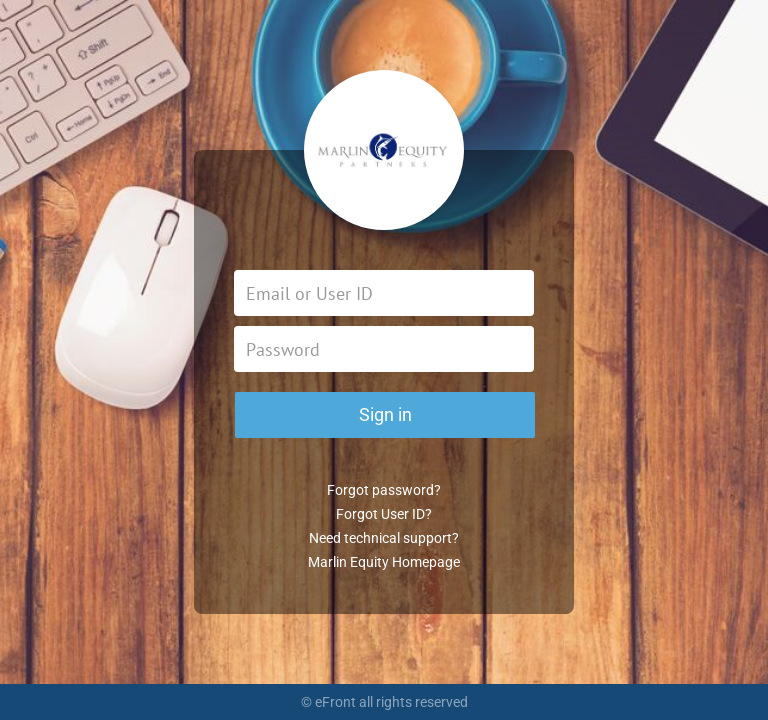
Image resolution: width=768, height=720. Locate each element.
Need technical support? (384, 538)
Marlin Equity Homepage (384, 562)
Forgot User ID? (384, 514)
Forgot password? (384, 490)
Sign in (385, 414)
